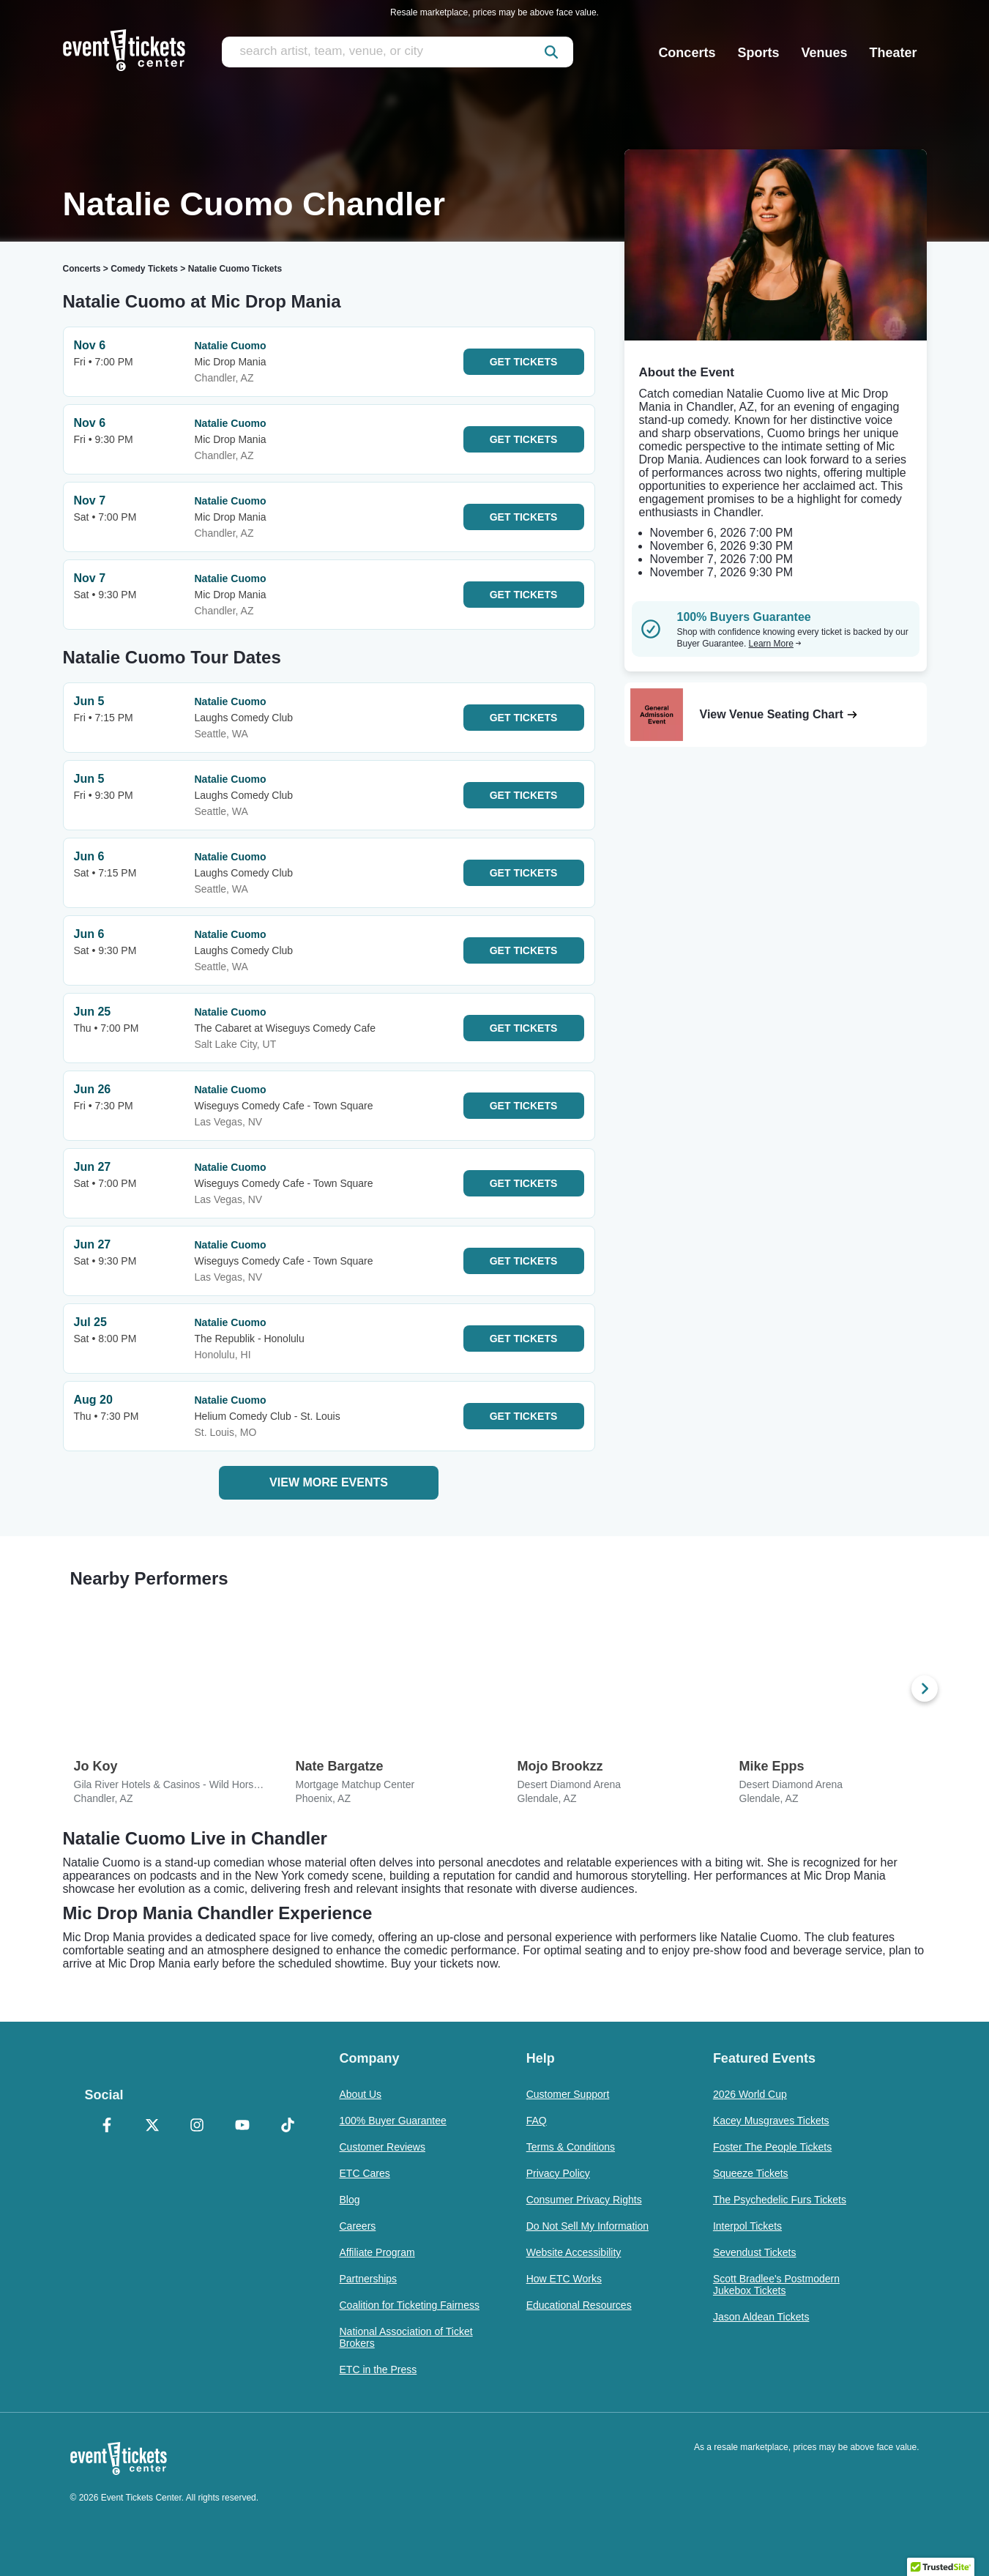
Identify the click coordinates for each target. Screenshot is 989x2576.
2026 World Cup (750, 2094)
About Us (361, 2094)
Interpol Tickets (747, 2226)
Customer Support (568, 2094)
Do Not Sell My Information (587, 2226)
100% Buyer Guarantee (393, 2120)
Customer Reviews (382, 2147)
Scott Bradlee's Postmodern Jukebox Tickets (776, 2284)
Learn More (775, 644)
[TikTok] (287, 2126)
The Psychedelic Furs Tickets (779, 2199)
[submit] (551, 52)
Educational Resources (579, 2305)
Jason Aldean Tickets (761, 2317)
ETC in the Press (378, 2369)
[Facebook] (107, 2126)
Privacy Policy (558, 2173)
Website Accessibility (574, 2252)
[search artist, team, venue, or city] (397, 52)
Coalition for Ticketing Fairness (409, 2305)
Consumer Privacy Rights (584, 2199)
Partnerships (369, 2279)
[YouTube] (242, 2126)
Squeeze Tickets (750, 2173)
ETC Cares (365, 2173)
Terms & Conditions (570, 2147)
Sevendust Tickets (754, 2252)
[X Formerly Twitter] (152, 2126)
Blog (350, 2199)
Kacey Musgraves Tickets (771, 2120)
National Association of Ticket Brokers (406, 2337)
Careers (358, 2226)
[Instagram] (197, 2126)
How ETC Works (564, 2279)
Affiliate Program (377, 2252)
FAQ (536, 2120)
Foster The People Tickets (772, 2147)
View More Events (328, 1482)
